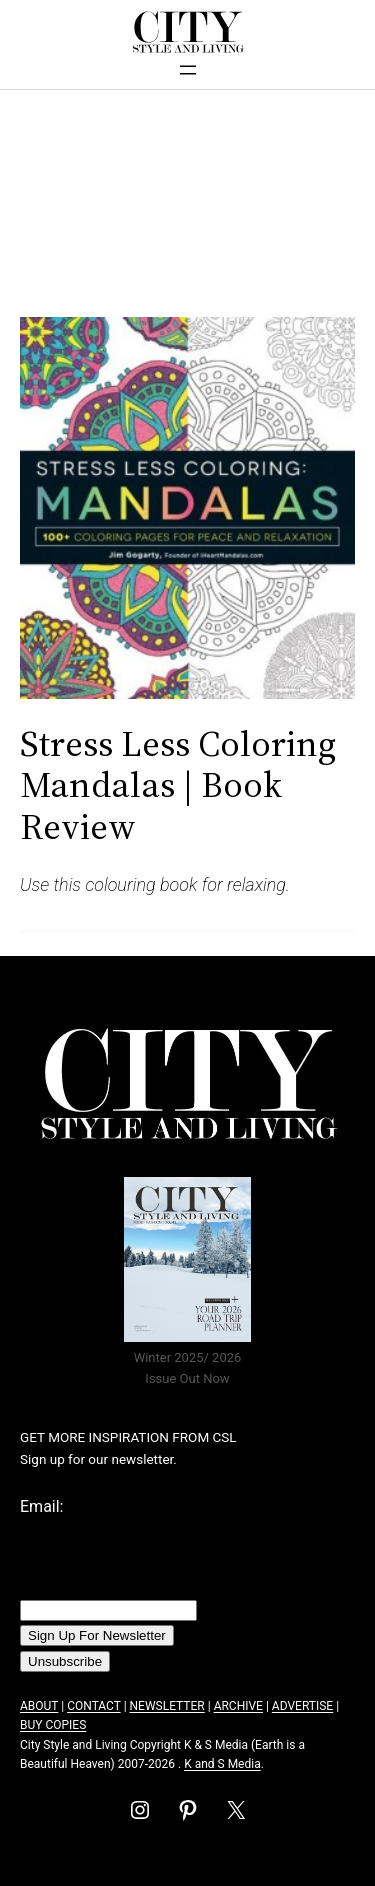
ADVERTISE (302, 1706)
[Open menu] (188, 70)
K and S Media (222, 1764)
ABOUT (39, 1706)
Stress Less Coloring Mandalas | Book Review (178, 785)
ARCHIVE (238, 1706)
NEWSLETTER (167, 1706)
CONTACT (93, 1706)
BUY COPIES (53, 1725)
